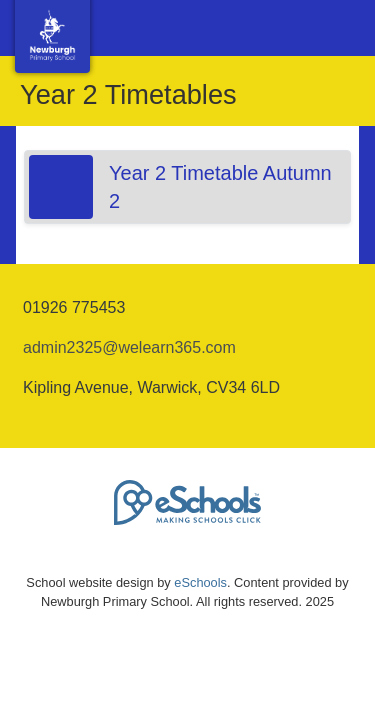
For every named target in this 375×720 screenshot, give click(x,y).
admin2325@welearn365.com (129, 347)
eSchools (200, 582)
